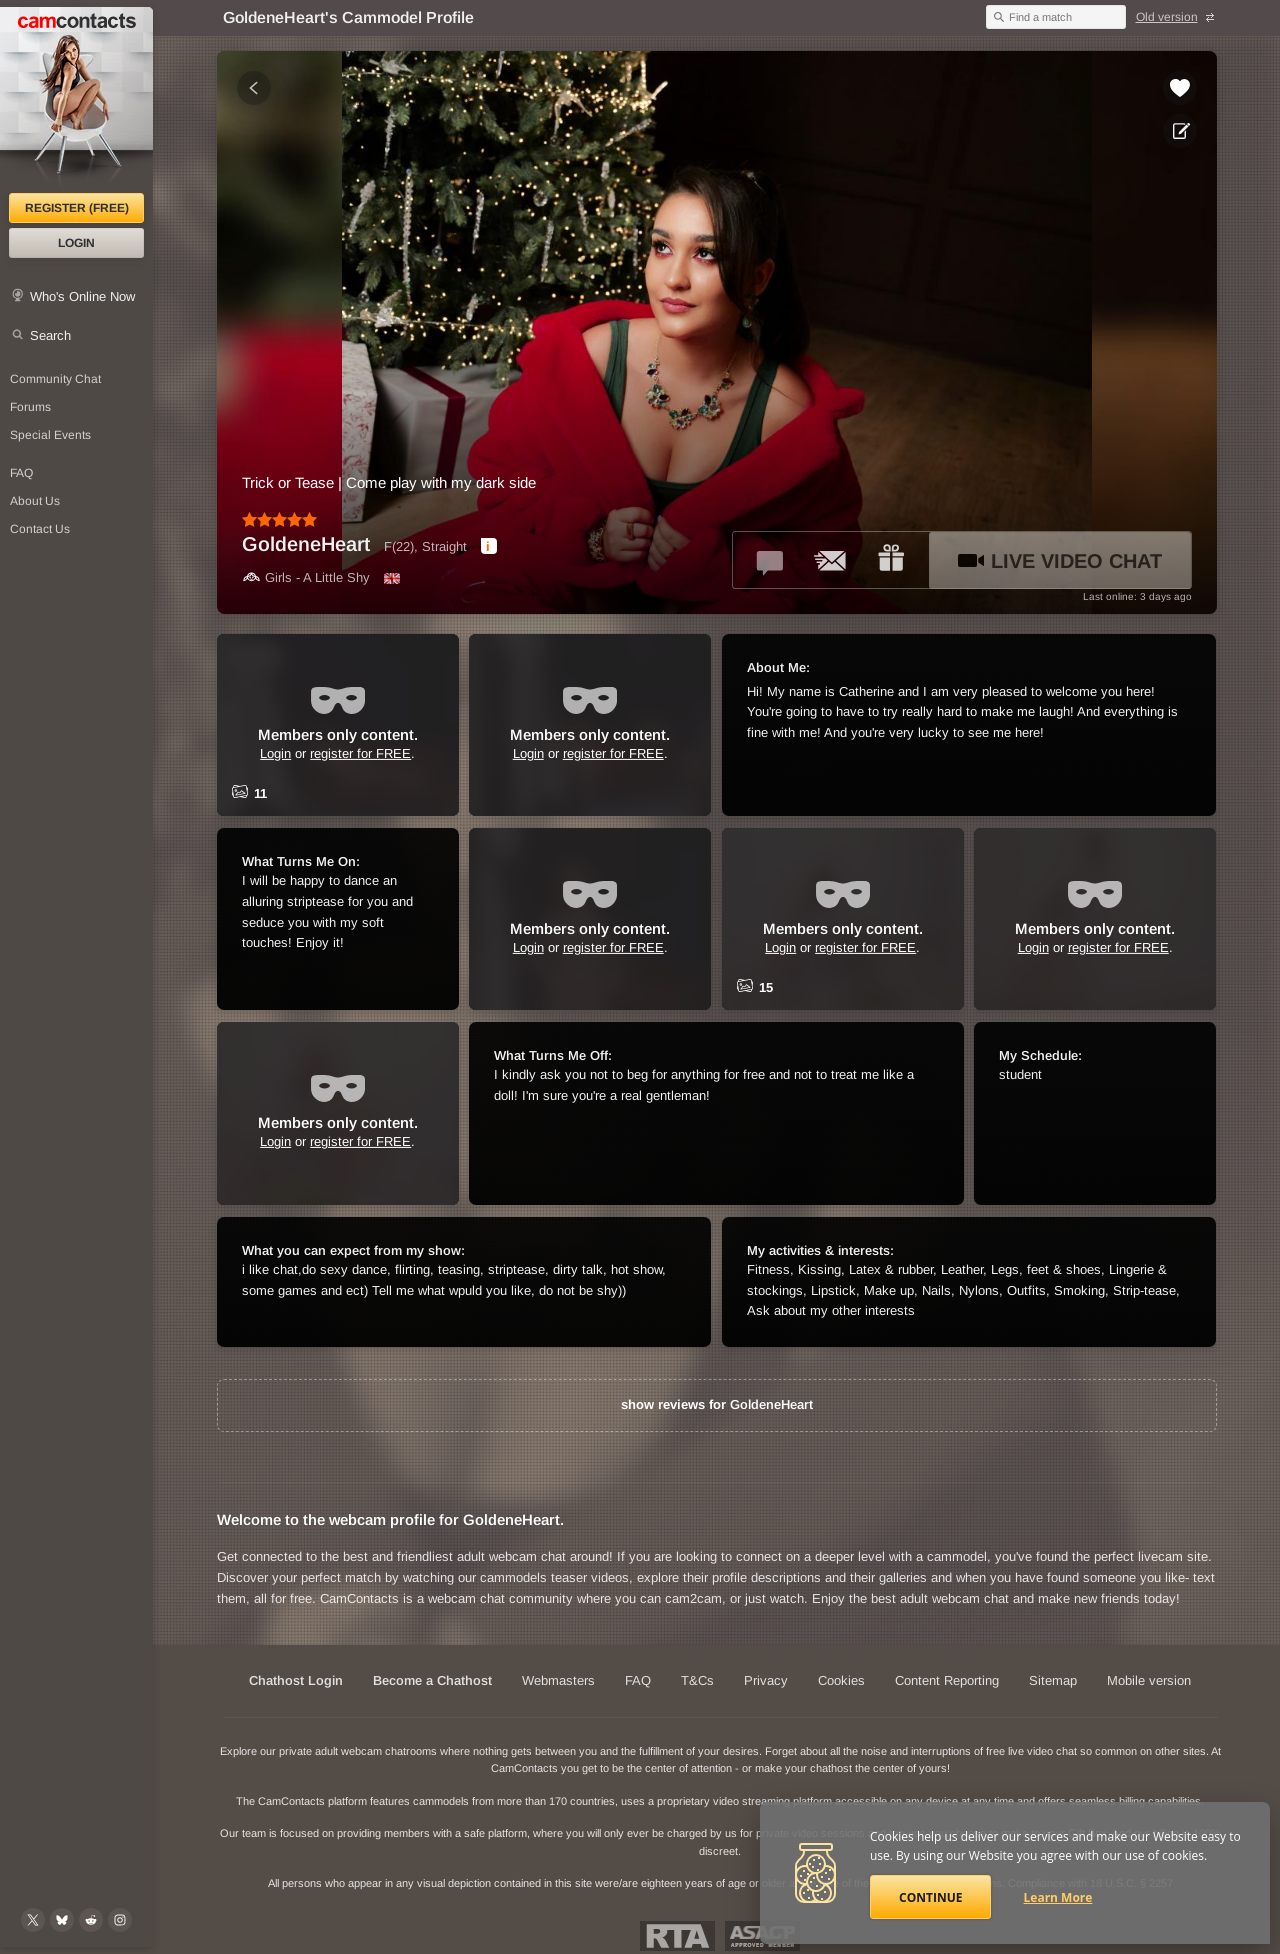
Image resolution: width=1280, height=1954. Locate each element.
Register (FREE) (77, 208)
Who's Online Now (82, 296)
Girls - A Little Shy (306, 577)
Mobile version (1149, 1680)
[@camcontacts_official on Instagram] (120, 1920)
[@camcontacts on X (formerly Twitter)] (33, 1920)
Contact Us (40, 529)
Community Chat (55, 379)
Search (50, 335)
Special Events (50, 435)
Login (76, 243)
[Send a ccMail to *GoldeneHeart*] (831, 560)
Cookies (841, 1680)
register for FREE (360, 753)
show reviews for (717, 1404)
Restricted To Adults (677, 1936)
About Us (35, 501)
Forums (30, 407)
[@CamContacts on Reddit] (91, 1920)
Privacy (766, 1680)
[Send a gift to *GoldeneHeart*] (891, 560)
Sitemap (1053, 1680)
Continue (930, 1897)
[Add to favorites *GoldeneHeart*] (1180, 88)
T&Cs (697, 1680)
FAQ (21, 473)
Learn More (1058, 1897)
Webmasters (558, 1680)
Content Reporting (947, 1680)
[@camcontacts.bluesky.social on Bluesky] (62, 1920)
